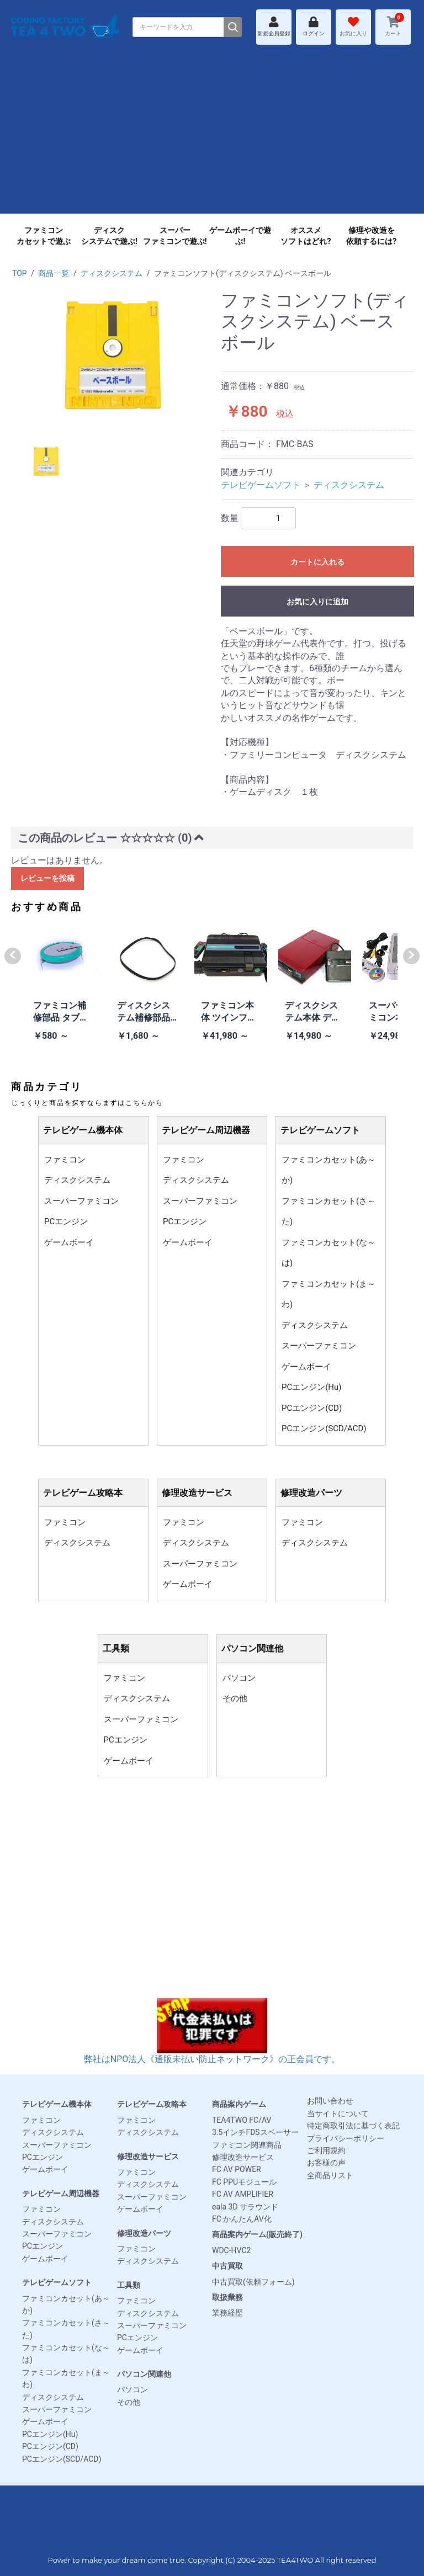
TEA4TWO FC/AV (241, 2120)
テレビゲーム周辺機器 (60, 2193)
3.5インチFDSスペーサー (255, 2132)
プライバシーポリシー (345, 2138)
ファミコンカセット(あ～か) (328, 1170)
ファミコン (65, 1160)
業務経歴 (227, 2312)
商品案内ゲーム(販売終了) (257, 2234)
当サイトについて (338, 2113)
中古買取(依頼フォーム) (253, 2281)
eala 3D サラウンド (245, 2206)
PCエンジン (66, 1221)
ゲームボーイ (69, 1242)
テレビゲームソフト (260, 485)
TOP (19, 273)
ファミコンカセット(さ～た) (328, 1211)
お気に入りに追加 (317, 601)
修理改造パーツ (144, 2233)
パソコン (239, 1678)
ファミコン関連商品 (247, 2145)
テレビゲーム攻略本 (152, 2104)
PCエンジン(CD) (312, 1408)
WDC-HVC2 (231, 2250)
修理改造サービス (148, 2156)
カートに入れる (317, 561)
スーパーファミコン (81, 1201)
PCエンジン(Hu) (312, 1387)
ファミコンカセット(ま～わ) (328, 1294)
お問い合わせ (330, 2100)
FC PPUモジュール (244, 2181)
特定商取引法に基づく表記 (353, 2125)
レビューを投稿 (47, 878)
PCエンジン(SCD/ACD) (324, 1428)
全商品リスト (330, 2175)
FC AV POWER (236, 2169)
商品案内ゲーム (239, 2104)
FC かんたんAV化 (242, 2218)
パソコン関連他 (144, 2374)
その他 (234, 1698)
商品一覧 (53, 273)
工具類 (128, 2285)
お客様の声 (326, 2162)
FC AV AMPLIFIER (242, 2194)
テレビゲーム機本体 (57, 2104)
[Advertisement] (212, 136)
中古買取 (227, 2265)
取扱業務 (227, 2297)
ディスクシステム (111, 273)
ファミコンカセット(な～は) (328, 1252)
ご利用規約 (326, 2150)
